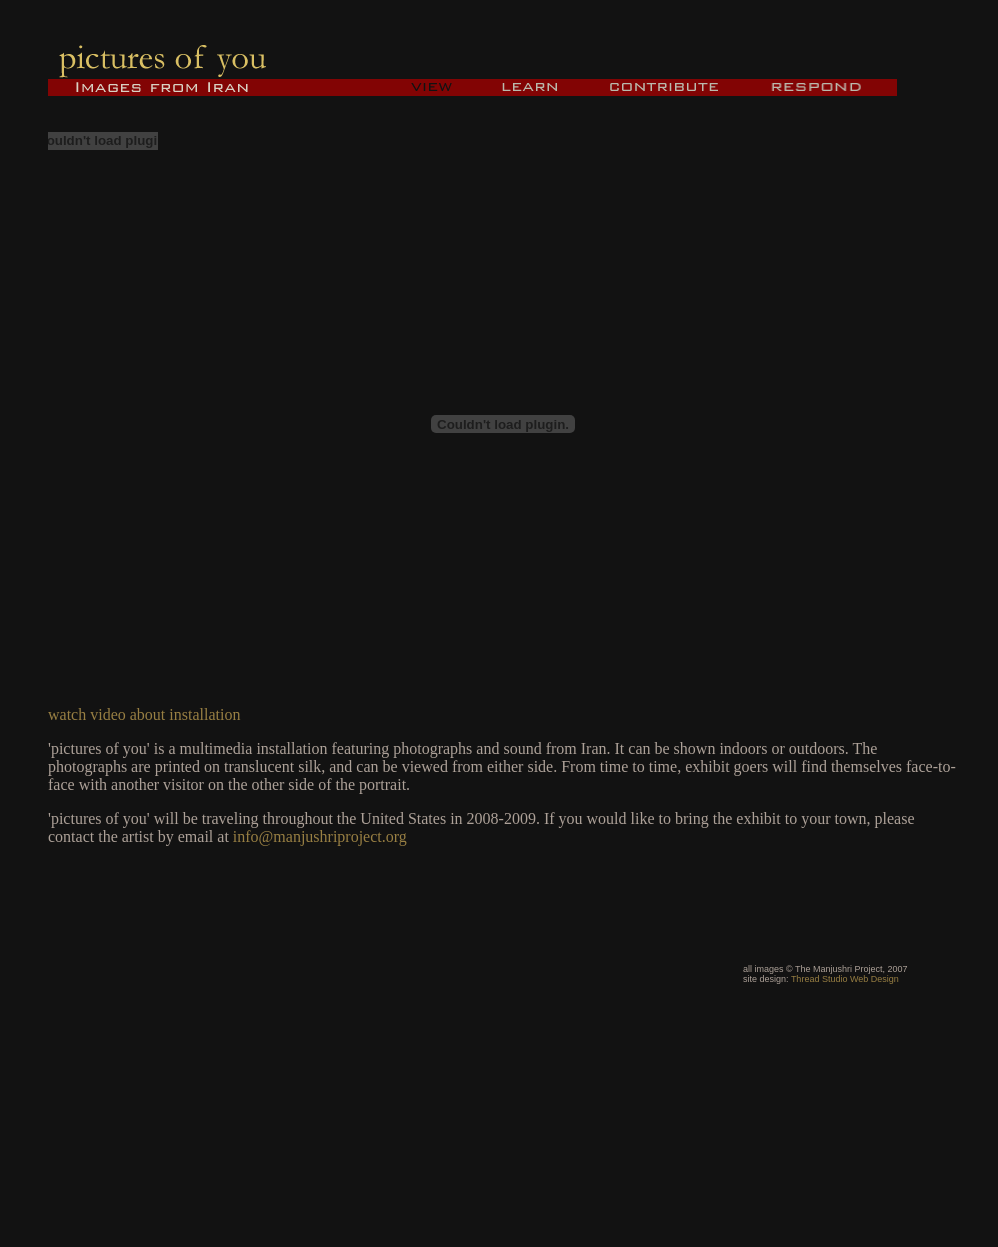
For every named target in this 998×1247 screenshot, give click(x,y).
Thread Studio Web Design (845, 979)
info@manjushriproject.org (320, 836)
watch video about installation (144, 714)
